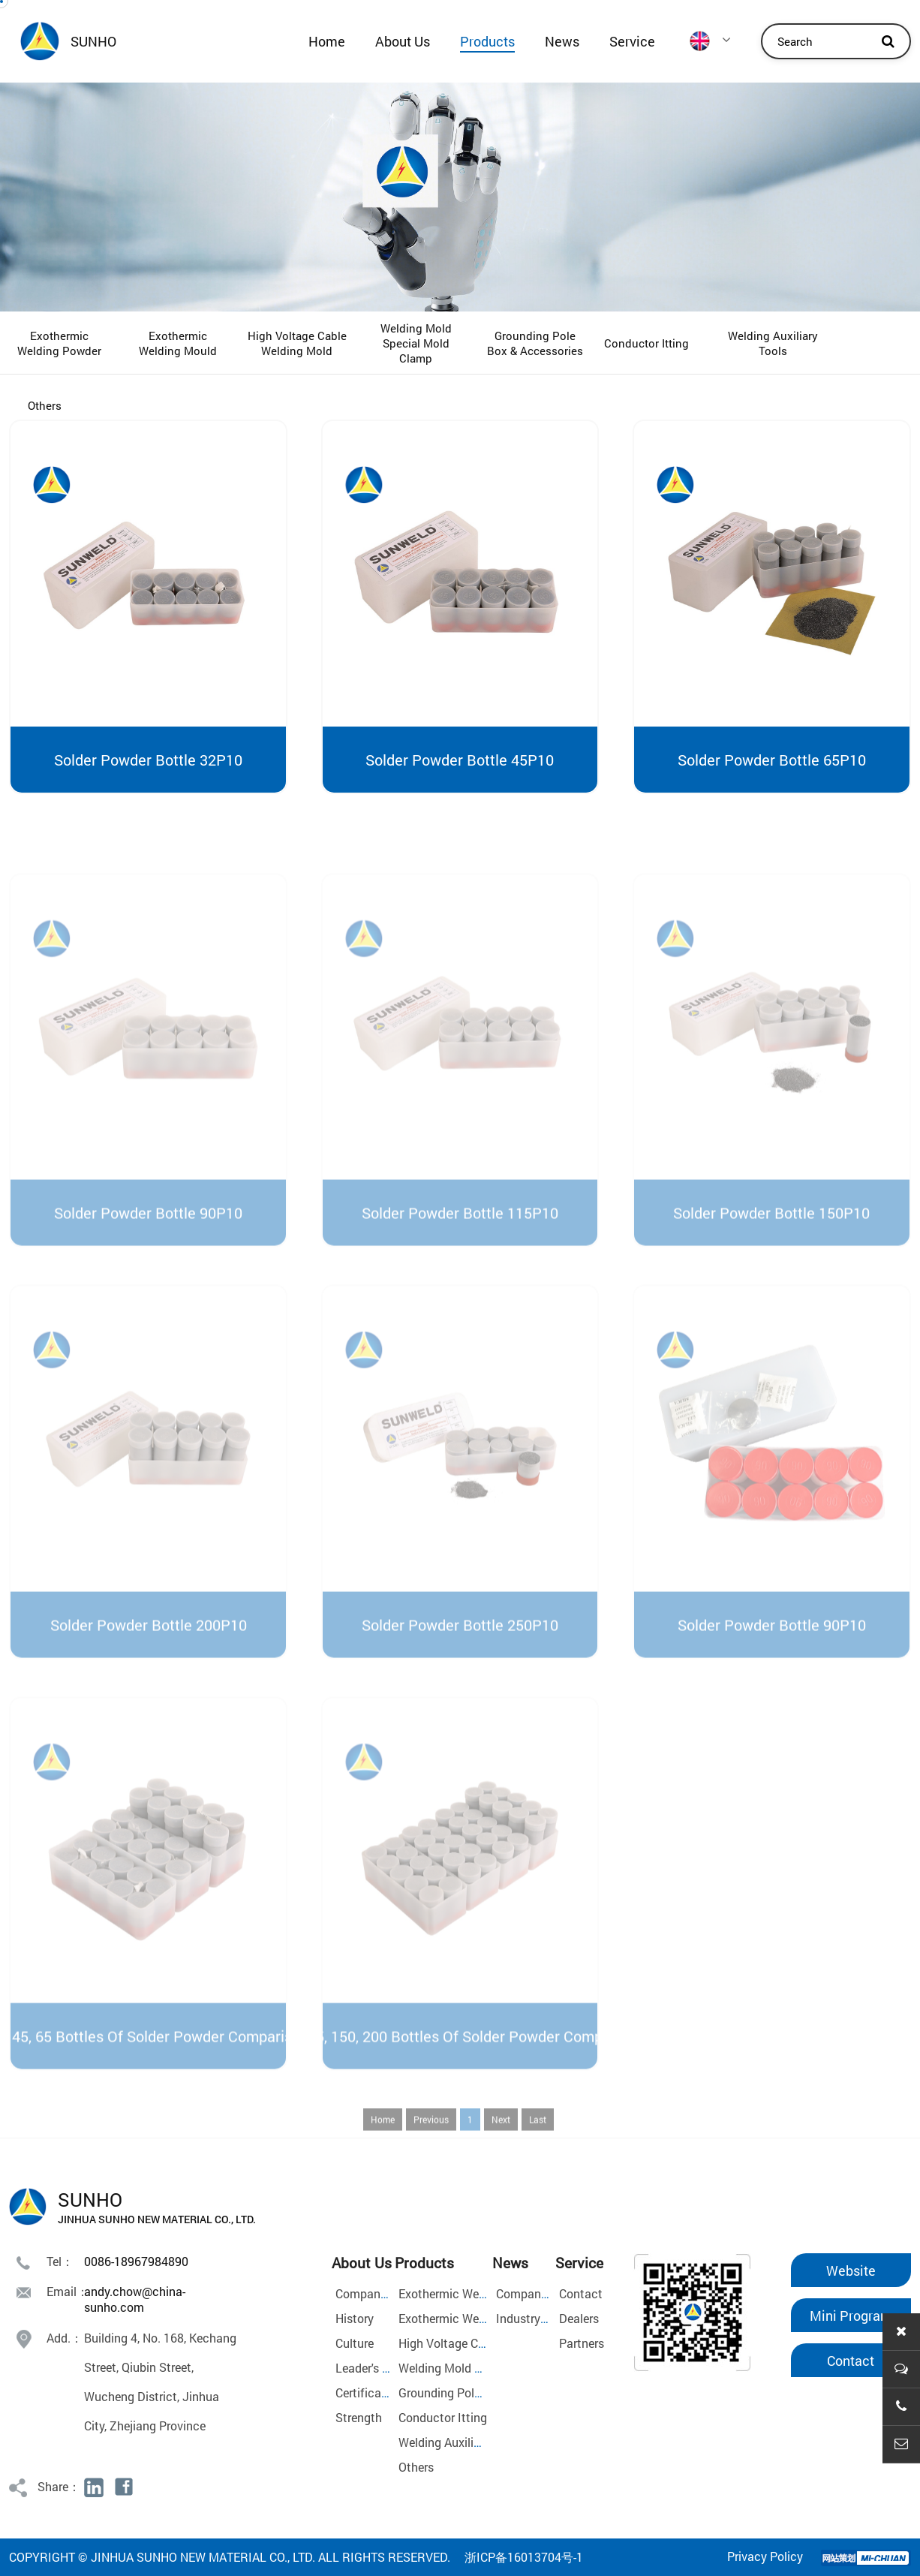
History (354, 2318)
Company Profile (379, 2293)
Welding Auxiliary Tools (773, 343)
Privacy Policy (765, 2556)
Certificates (366, 2392)
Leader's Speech (378, 2368)
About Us (402, 41)
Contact (581, 2293)
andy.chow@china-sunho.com (134, 2299)
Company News (537, 2293)
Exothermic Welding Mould (178, 343)
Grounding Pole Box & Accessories (535, 343)
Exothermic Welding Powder (59, 343)
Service (632, 41)
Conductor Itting (646, 343)
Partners (581, 2343)
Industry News (534, 2318)
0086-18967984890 (136, 2261)
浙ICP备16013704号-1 (524, 2557)
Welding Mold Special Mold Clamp (416, 343)
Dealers (579, 2318)
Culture (354, 2343)
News (562, 41)
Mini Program (851, 2316)
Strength (358, 2417)
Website (851, 2271)
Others (45, 405)
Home (326, 41)
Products (487, 41)
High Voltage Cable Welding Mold (297, 343)
